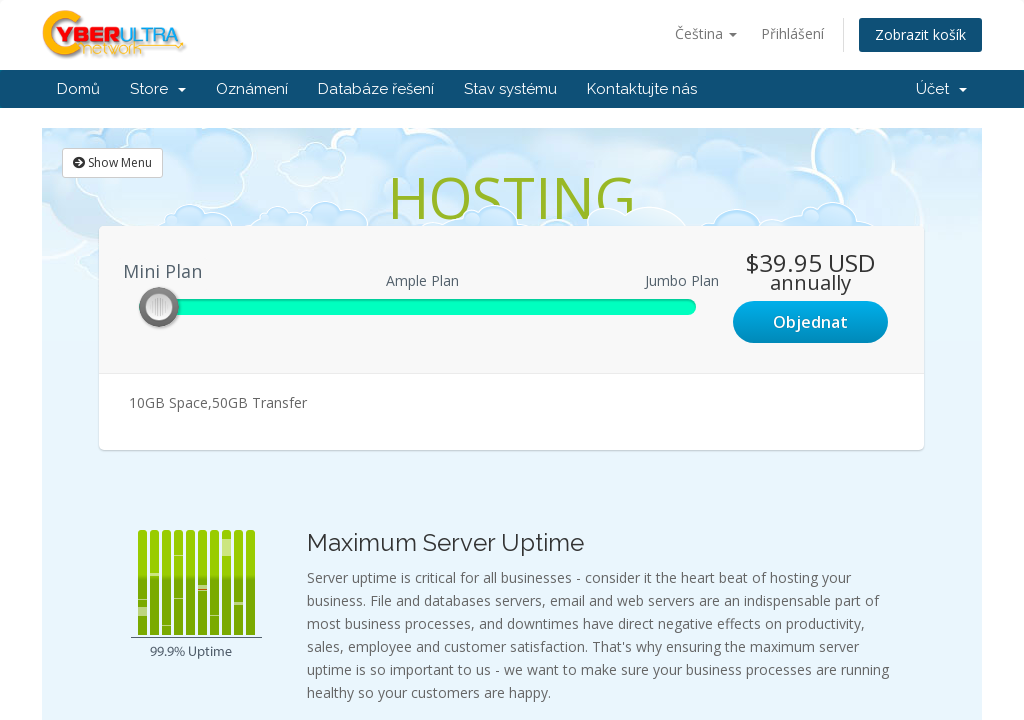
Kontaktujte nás (642, 89)
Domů (78, 89)
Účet (941, 89)
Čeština (706, 33)
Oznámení (252, 89)
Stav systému (510, 89)
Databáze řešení (376, 89)
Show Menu (112, 162)
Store (158, 89)
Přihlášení (792, 33)
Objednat (810, 322)
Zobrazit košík (920, 34)
